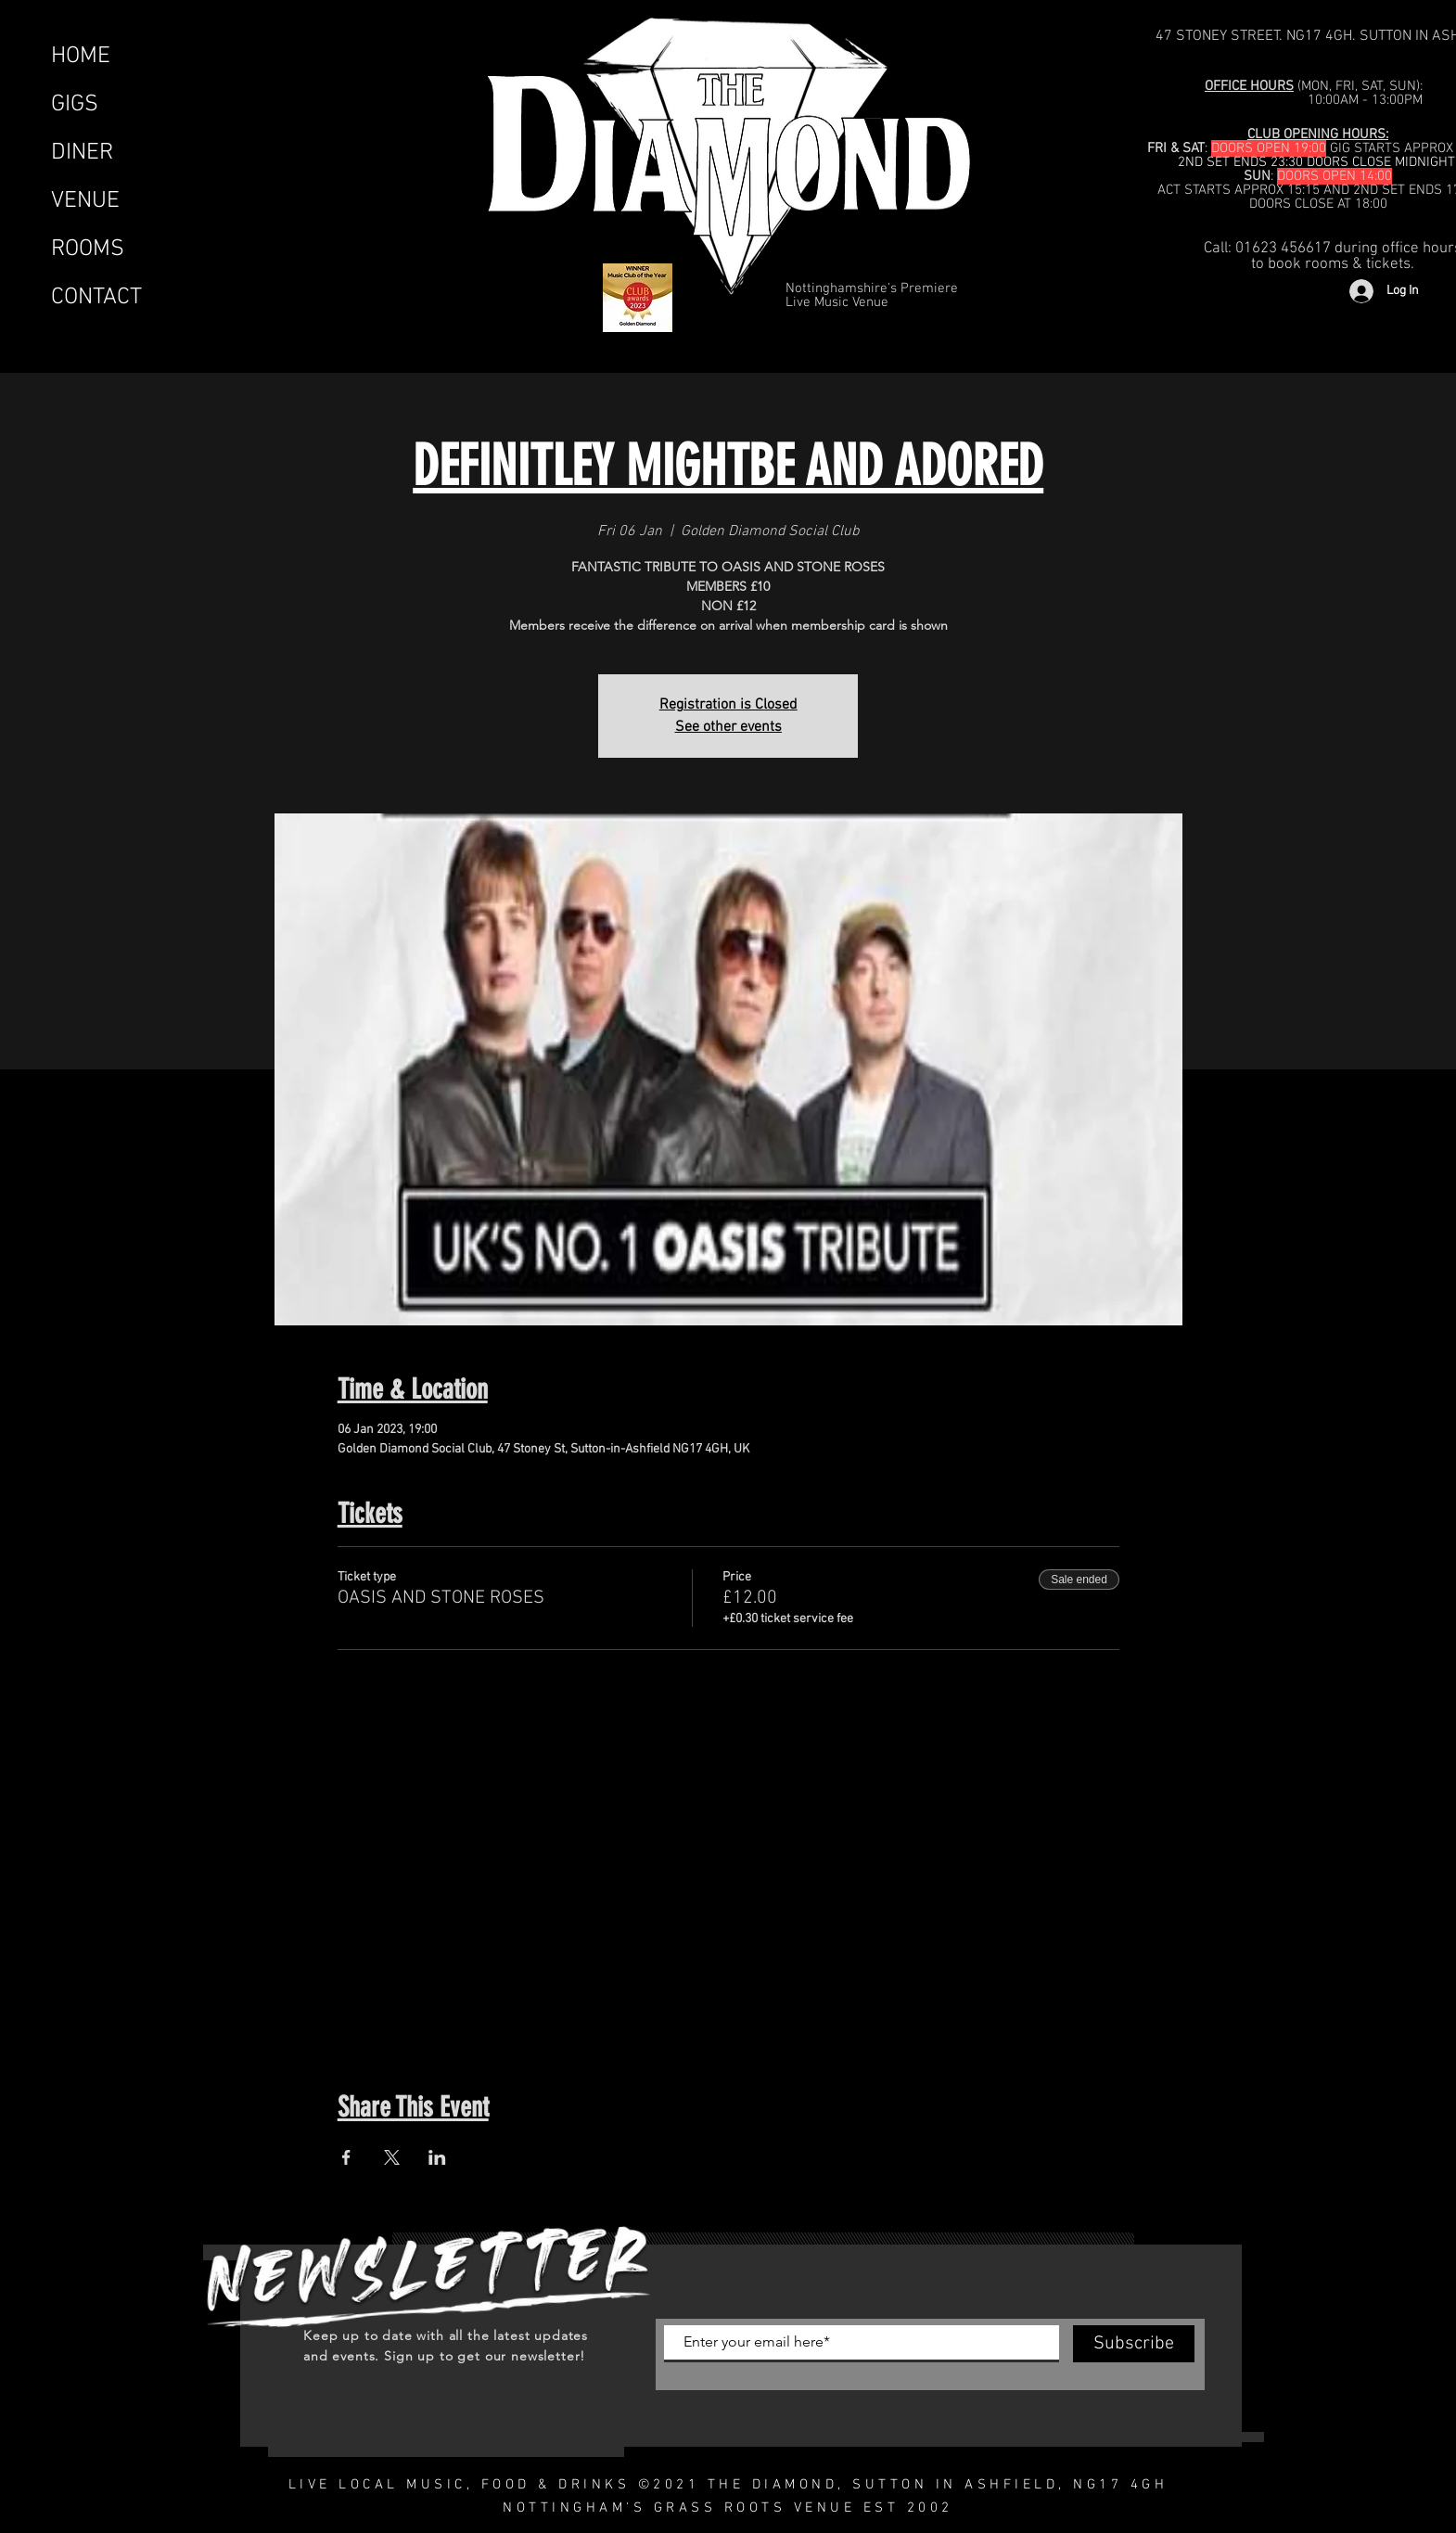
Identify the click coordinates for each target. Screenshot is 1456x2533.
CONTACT (96, 298)
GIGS (74, 105)
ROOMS (87, 249)
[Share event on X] (392, 2157)
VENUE (85, 201)
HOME (80, 56)
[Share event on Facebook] (346, 2157)
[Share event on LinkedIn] (437, 2157)
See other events (728, 727)
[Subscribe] (1133, 2343)
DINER (82, 153)
